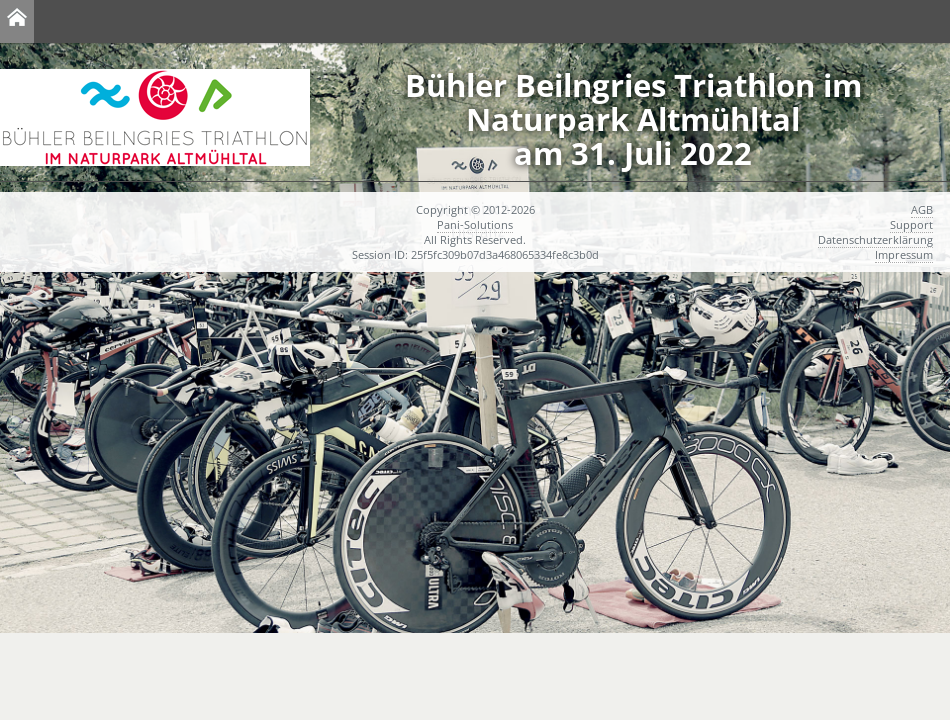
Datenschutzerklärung (875, 239)
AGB (922, 209)
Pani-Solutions (475, 224)
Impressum (904, 254)
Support (911, 224)
